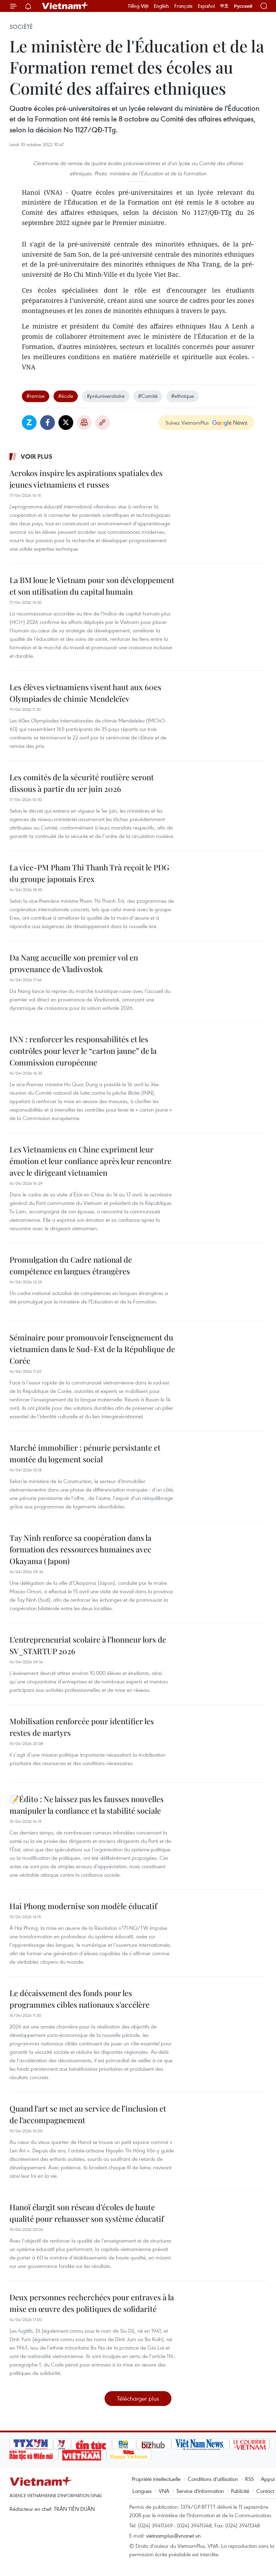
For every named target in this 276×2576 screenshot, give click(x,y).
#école (65, 395)
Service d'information (200, 2490)
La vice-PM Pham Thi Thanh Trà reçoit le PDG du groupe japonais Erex (89, 873)
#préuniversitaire (106, 395)
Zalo (29, 422)
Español (206, 6)
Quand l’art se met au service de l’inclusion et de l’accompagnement (88, 2114)
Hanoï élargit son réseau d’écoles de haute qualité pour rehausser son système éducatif (87, 2213)
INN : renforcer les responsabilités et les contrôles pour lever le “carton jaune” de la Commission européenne (83, 1051)
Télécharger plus (138, 2398)
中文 (224, 6)
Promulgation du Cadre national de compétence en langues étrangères (71, 1265)
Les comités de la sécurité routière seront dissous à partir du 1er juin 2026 (82, 783)
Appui (268, 2478)
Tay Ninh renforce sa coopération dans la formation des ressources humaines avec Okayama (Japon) (80, 1549)
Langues (142, 2490)
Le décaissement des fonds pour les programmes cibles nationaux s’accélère (80, 1999)
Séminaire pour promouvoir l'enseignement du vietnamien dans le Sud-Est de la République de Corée (92, 1349)
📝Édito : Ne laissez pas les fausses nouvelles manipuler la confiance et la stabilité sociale (87, 1805)
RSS (249, 2478)
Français (183, 6)
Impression (84, 422)
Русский (243, 6)
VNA (164, 2490)
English (161, 6)
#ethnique (182, 395)
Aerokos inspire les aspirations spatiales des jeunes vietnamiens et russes (86, 479)
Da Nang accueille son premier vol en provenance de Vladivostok (74, 963)
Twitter (65, 422)
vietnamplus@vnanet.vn (173, 2535)
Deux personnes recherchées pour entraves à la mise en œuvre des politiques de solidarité (92, 2303)
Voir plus (36, 456)
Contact (265, 2490)
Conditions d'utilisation (213, 2478)
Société (21, 27)
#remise (35, 395)
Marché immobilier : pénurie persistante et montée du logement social (85, 1453)
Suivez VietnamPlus (187, 422)
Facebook (47, 422)
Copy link (102, 422)
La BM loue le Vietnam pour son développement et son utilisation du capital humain (92, 586)
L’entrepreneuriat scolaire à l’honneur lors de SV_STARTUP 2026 (88, 1645)
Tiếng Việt (138, 6)
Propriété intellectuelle (156, 2478)
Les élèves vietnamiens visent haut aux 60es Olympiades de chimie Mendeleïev (85, 693)
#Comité (148, 395)
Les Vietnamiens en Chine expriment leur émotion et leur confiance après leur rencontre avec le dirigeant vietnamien (90, 1161)
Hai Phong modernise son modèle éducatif (83, 1906)
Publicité (240, 2490)
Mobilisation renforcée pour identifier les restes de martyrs (82, 1727)
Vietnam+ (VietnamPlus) (65, 6)
